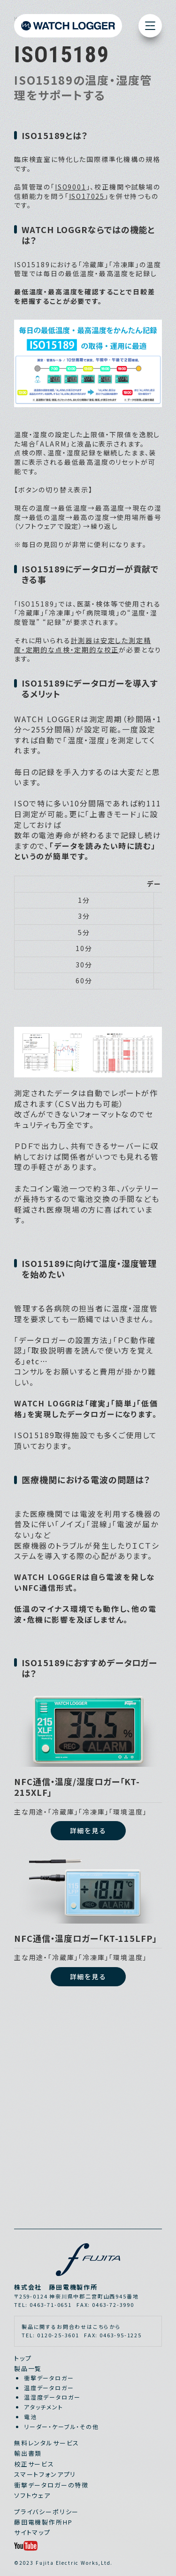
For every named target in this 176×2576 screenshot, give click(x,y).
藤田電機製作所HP (43, 2521)
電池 (30, 2417)
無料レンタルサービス (46, 2442)
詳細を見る (88, 1830)
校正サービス (34, 2463)
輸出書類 (28, 2453)
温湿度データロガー (52, 2397)
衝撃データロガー (49, 2378)
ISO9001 (70, 186)
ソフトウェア (32, 2495)
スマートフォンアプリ (45, 2474)
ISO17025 (87, 196)
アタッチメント (43, 2407)
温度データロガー (49, 2388)
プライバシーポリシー (46, 2511)
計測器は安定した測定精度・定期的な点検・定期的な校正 (82, 645)
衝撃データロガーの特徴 (51, 2485)
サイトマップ (32, 2532)
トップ (22, 2358)
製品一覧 (28, 2368)
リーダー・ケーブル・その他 (61, 2426)
